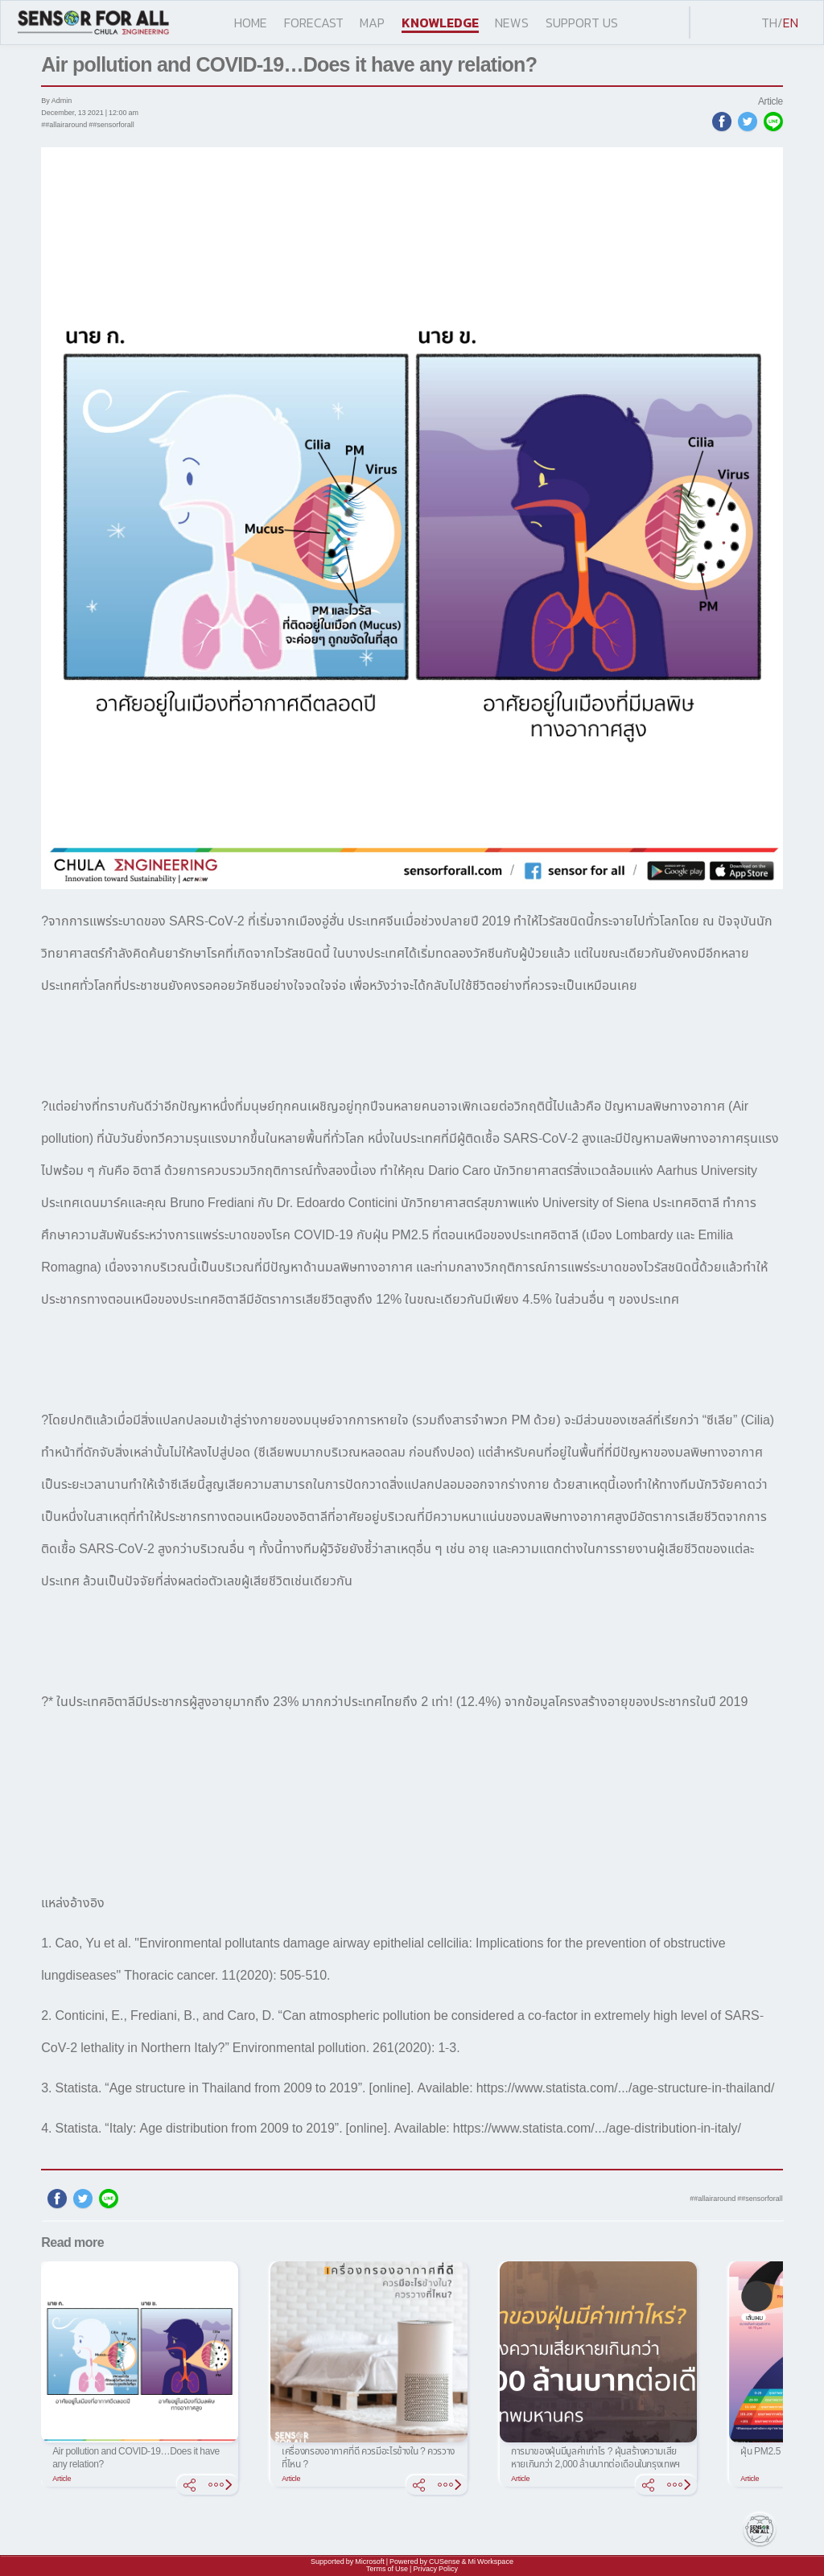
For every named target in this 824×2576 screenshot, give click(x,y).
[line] (773, 121)
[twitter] (747, 121)
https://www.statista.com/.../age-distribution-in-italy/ (597, 2128)
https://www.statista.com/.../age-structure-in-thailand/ (625, 2088)
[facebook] (721, 121)
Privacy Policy (435, 2568)
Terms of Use (387, 2568)
